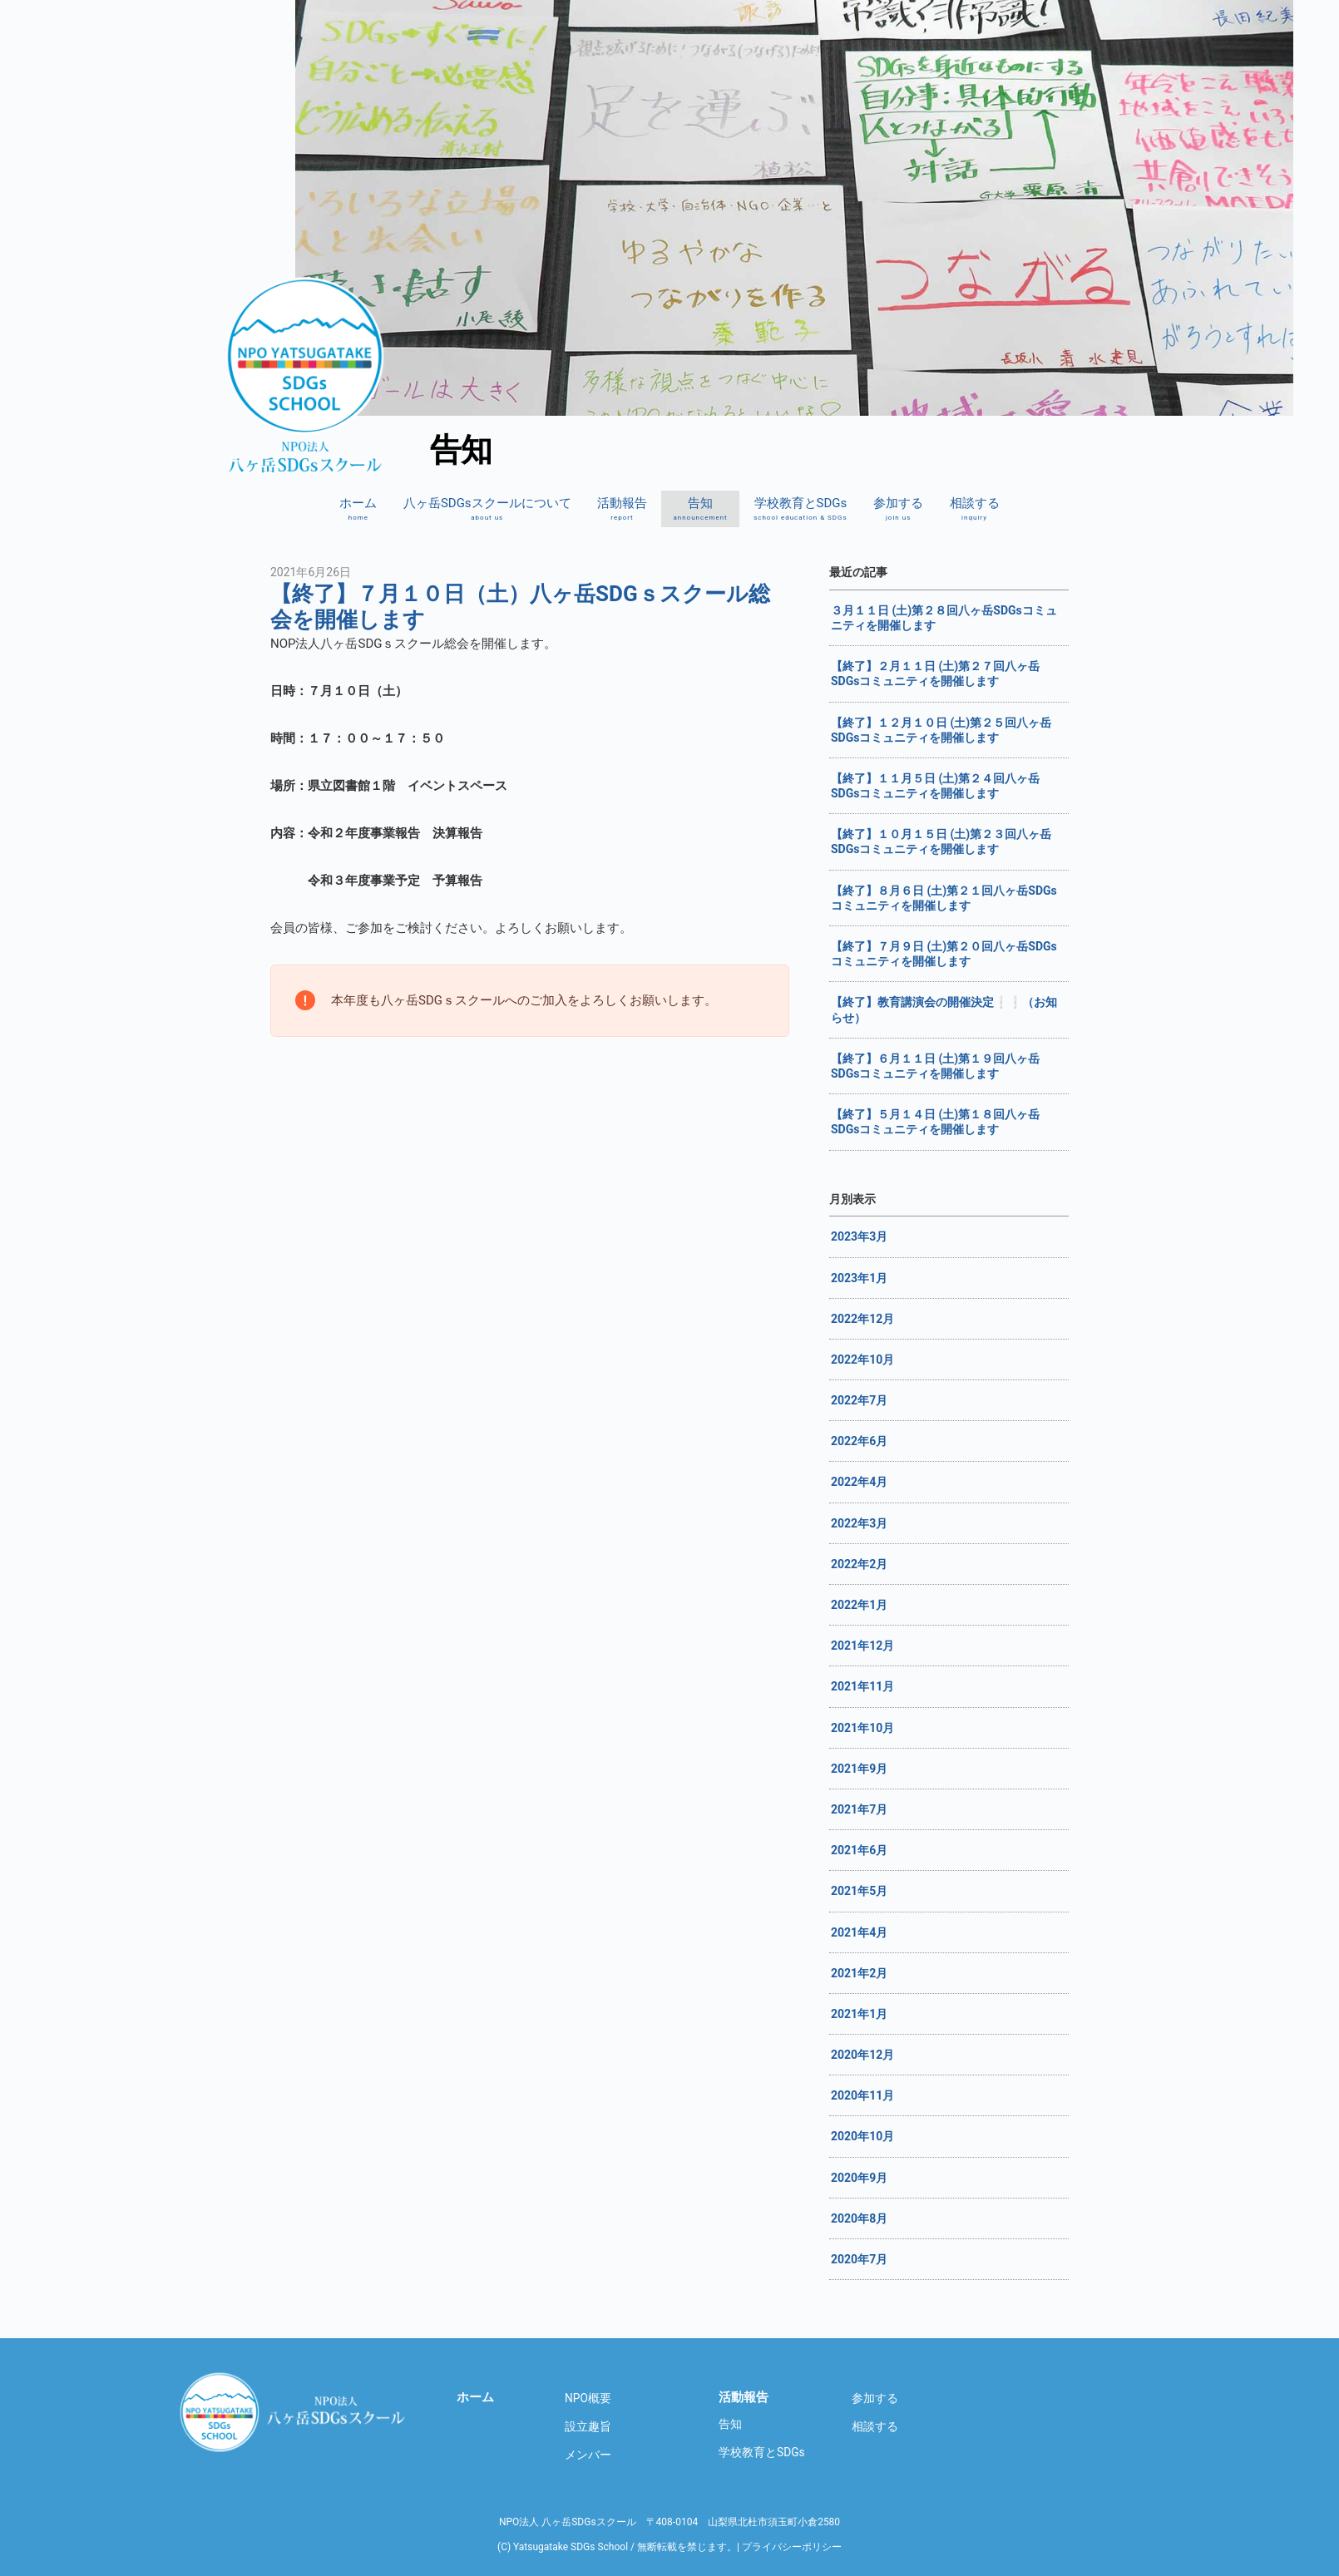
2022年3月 (859, 1523)
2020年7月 (859, 2259)
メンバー (588, 2454)
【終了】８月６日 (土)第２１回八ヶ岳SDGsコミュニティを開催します (944, 898)
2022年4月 (859, 1481)
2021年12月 (862, 1645)
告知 (700, 509)
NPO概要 (588, 2398)
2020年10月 (862, 2136)
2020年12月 (862, 2054)
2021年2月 (859, 1973)
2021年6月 (859, 1850)
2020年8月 (859, 2218)
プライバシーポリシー (792, 2547)
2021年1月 (859, 2014)
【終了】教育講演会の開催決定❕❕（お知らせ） (944, 1009)
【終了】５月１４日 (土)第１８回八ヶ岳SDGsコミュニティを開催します (935, 1122)
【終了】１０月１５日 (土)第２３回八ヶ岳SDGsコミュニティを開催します (941, 841)
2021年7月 (859, 1809)
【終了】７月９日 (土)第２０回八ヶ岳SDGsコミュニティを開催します (944, 954)
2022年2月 (859, 1564)
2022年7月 (859, 1400)
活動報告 (622, 509)
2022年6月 (859, 1441)
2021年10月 (862, 1728)
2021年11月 (862, 1686)
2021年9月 (859, 1768)
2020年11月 (862, 2095)
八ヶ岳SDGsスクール (295, 2411)
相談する (975, 509)
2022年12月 (862, 1318)
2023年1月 (859, 1278)
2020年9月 (859, 2177)
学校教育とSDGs (800, 509)
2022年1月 (859, 1604)
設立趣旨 (588, 2426)
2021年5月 (859, 1890)
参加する (898, 509)
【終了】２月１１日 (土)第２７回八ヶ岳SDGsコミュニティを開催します (935, 673)
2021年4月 (859, 1932)
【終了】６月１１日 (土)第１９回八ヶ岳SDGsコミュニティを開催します (935, 1066)
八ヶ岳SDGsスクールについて (487, 509)
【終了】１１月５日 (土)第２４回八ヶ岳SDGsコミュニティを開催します (935, 786)
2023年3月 (859, 1236)
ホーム (358, 509)
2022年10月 (862, 1359)
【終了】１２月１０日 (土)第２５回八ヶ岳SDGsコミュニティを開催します (941, 730)
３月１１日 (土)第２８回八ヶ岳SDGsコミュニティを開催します (944, 618)
